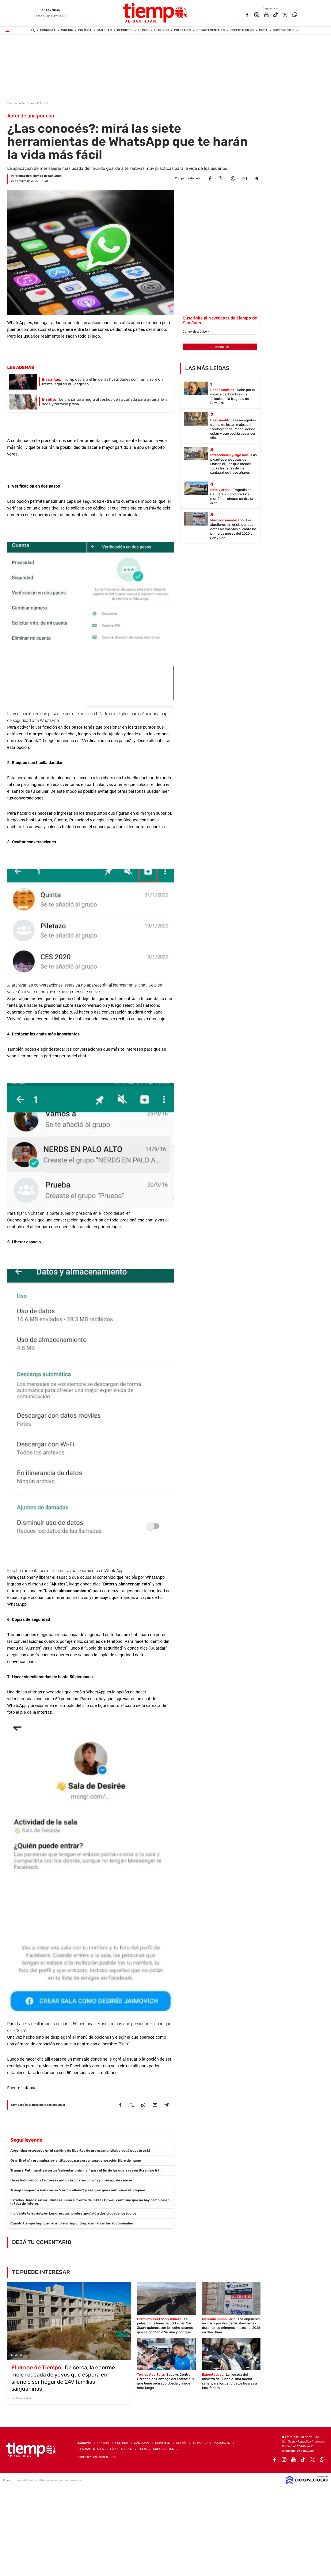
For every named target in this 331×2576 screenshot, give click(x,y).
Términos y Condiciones (92, 2457)
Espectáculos (242, 30)
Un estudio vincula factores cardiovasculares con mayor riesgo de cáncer (71, 2180)
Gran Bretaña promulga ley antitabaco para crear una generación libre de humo (75, 2160)
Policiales (182, 30)
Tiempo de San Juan (20, 103)
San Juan (104, 30)
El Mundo (161, 30)
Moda (263, 30)
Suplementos (283, 30)
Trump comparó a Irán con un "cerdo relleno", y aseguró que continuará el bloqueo (77, 2190)
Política (85, 30)
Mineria (67, 30)
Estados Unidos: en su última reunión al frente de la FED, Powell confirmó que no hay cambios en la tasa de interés (90, 2201)
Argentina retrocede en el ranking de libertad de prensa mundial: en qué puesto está (80, 2151)
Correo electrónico (196, 332)
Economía (48, 30)
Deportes (125, 30)
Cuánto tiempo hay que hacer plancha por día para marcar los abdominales (71, 2223)
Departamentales (211, 30)
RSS (113, 2457)
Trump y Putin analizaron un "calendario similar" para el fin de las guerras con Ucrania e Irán (85, 2170)
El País (143, 30)
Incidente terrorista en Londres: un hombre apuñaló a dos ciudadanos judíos (73, 2213)
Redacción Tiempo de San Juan (39, 176)
